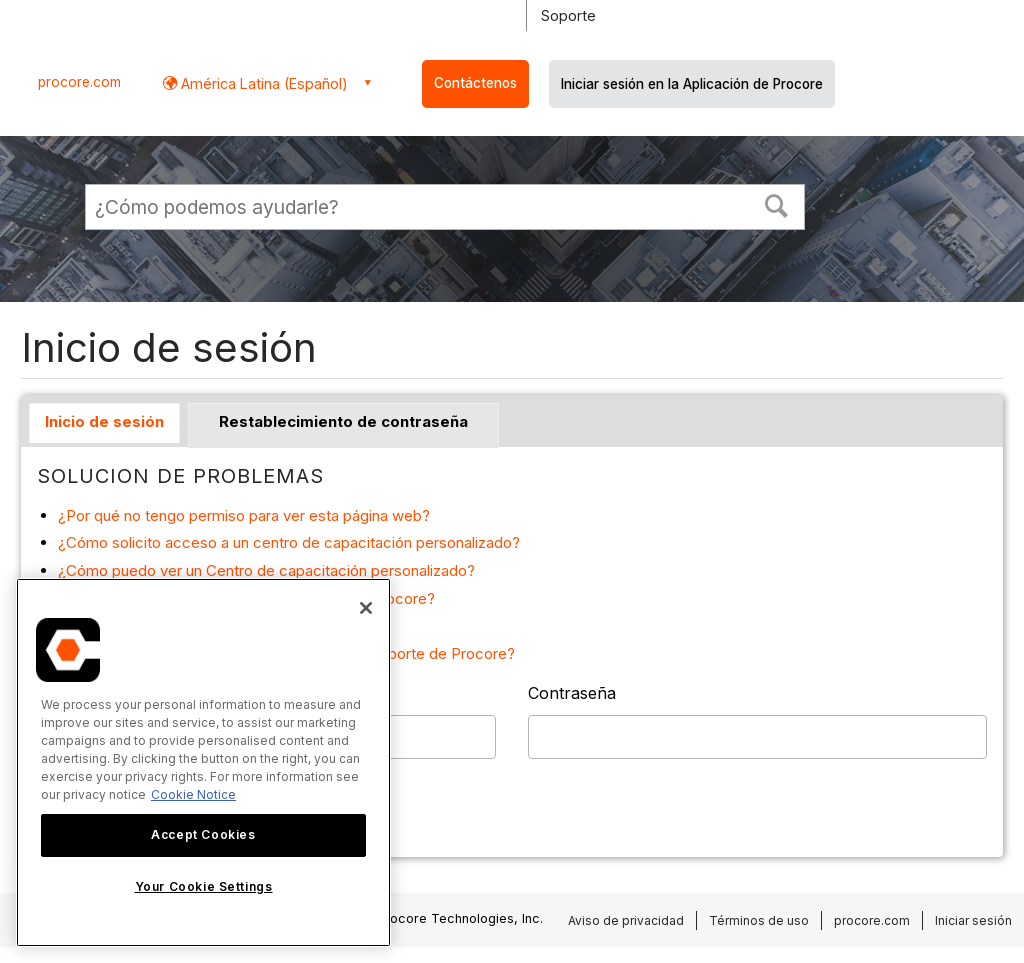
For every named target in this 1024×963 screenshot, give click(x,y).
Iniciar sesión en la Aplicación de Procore (692, 84)
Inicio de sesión (104, 421)
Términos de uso (759, 920)
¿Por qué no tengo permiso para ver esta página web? (244, 515)
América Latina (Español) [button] (262, 83)
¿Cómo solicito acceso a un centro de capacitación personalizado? (289, 542)
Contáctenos (475, 83)
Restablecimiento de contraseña (343, 421)
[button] (777, 204)
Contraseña (572, 693)
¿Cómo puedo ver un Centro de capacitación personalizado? (266, 570)
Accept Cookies (203, 834)
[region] (203, 762)
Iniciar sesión (973, 920)
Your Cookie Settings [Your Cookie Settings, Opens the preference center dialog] (204, 886)
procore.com (79, 82)
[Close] (366, 608)
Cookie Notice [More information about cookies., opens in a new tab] (193, 794)
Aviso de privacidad (626, 920)
